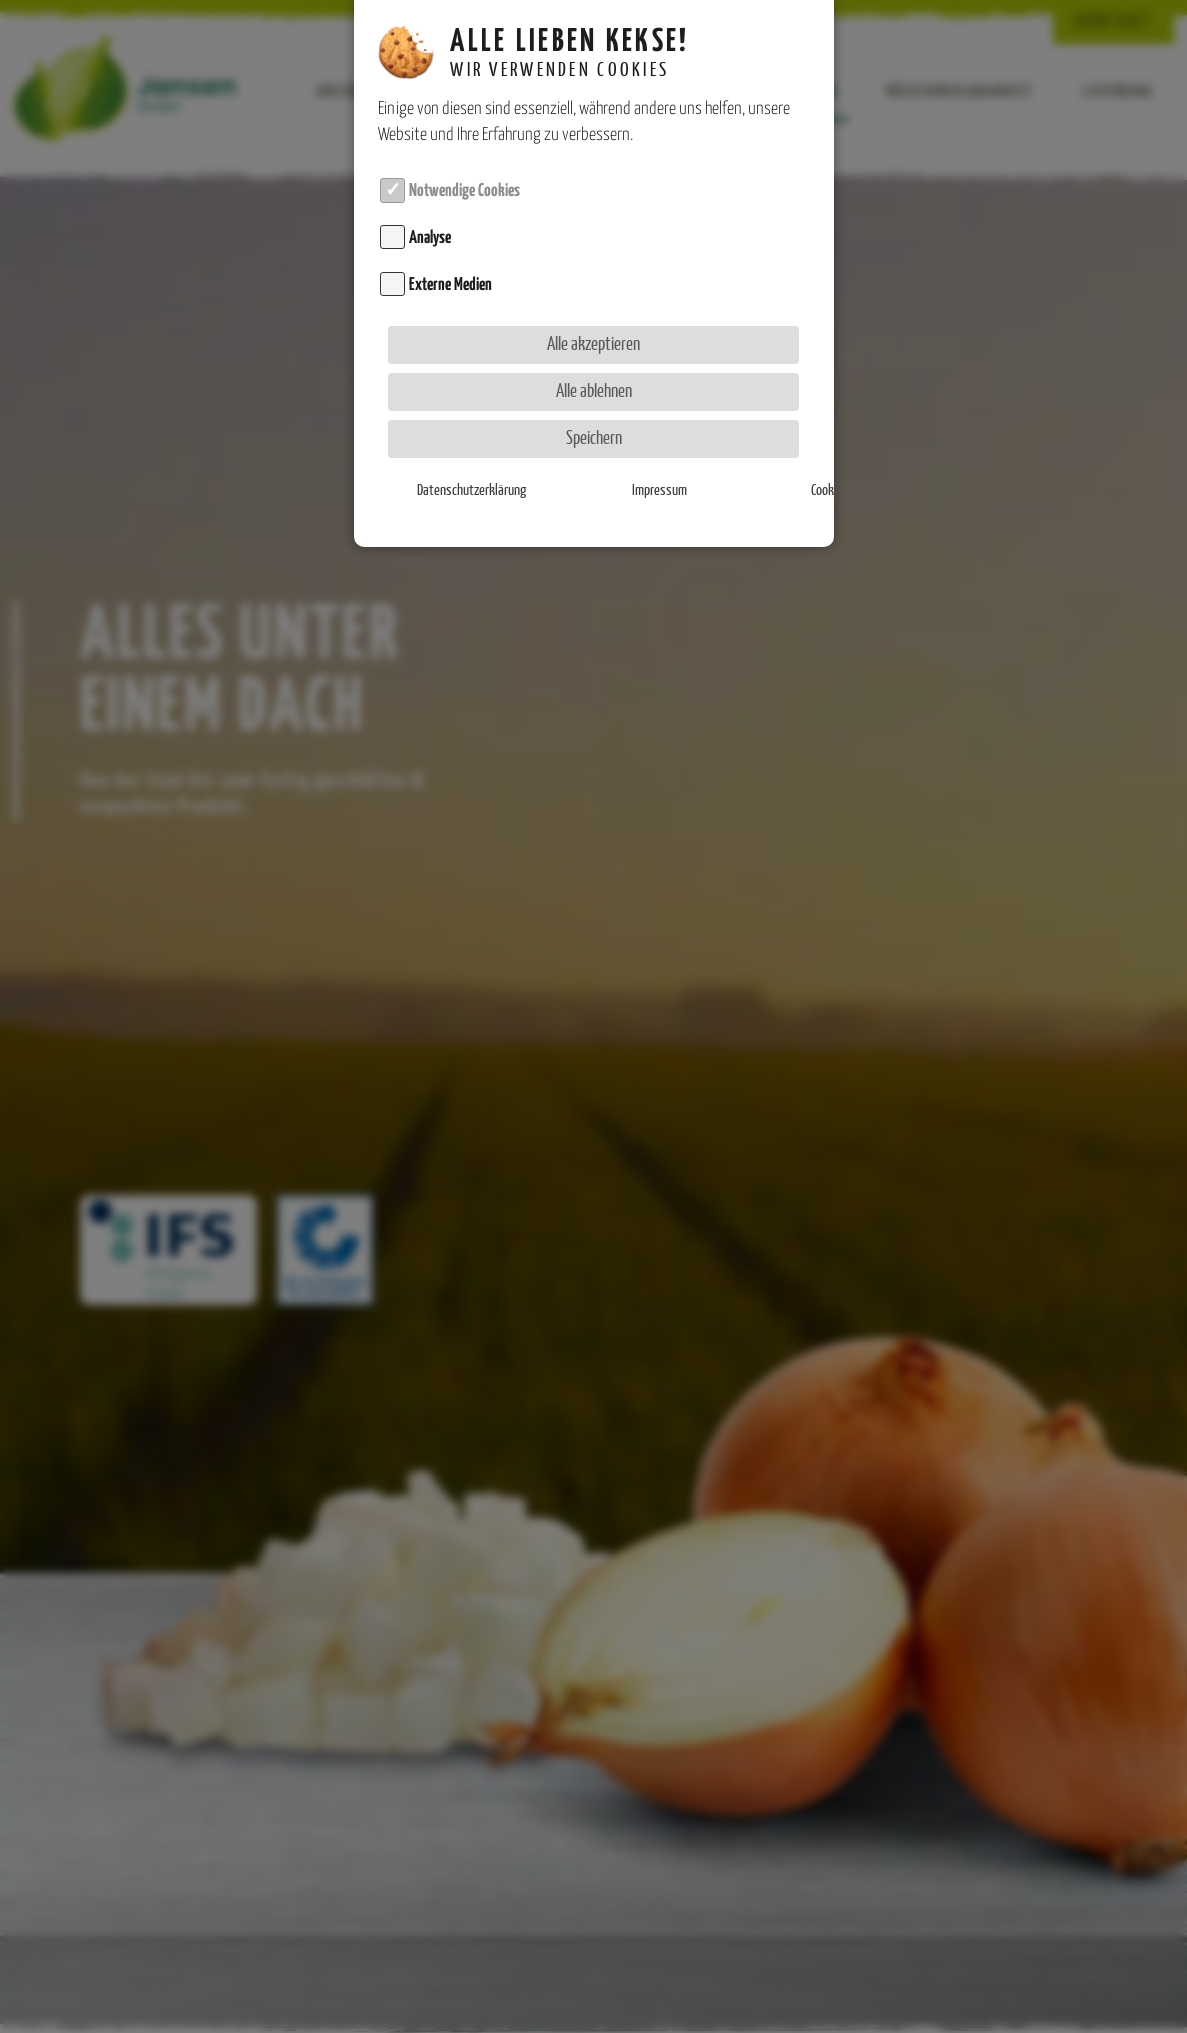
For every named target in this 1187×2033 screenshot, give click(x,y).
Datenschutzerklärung (450, 470)
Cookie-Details (736, 470)
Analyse (430, 216)
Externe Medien (450, 263)
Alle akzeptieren (593, 323)
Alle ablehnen (594, 370)
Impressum (593, 470)
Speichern (594, 417)
